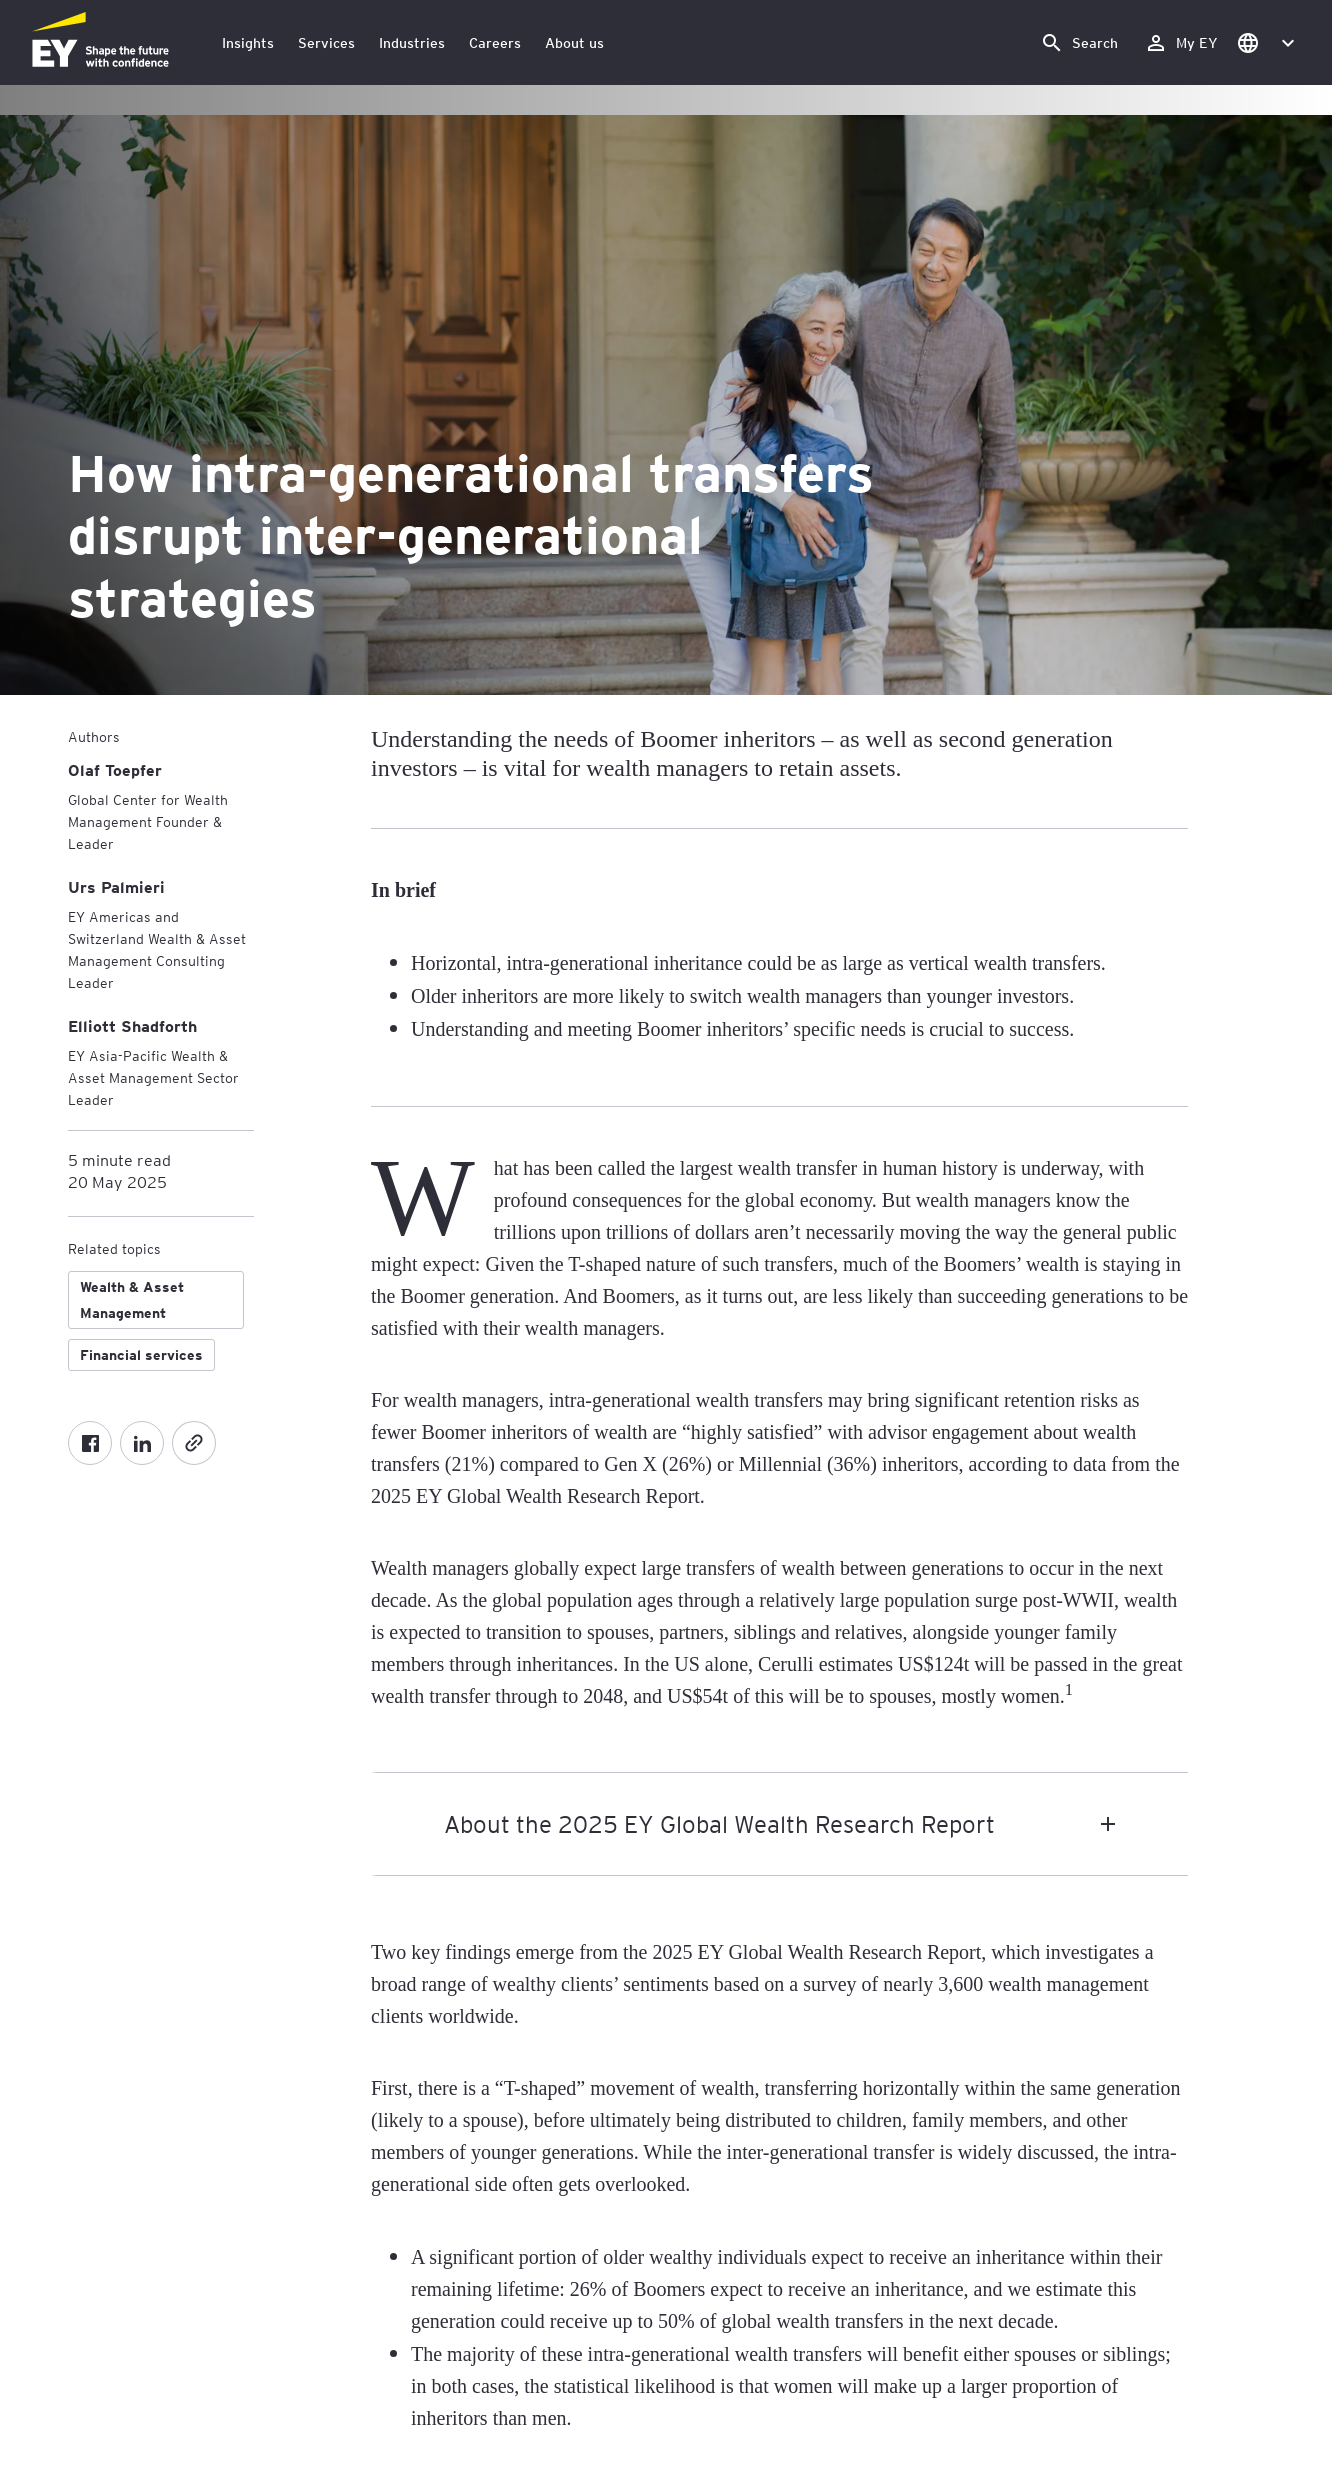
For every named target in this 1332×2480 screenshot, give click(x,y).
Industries (412, 42)
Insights (248, 42)
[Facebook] (90, 1443)
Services (326, 42)
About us (574, 42)
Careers (495, 42)
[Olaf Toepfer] (115, 769)
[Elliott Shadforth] (132, 1025)
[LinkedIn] (142, 1443)
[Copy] (194, 1443)
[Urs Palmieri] (116, 886)
